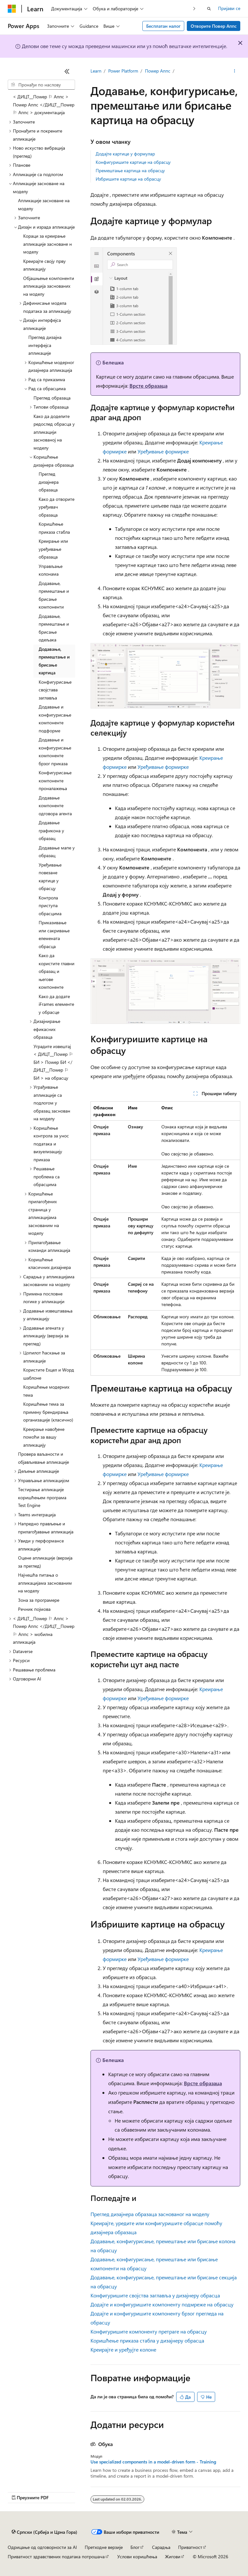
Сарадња (161, 2547)
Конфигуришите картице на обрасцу (133, 162)
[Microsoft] (12, 9)
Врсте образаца (148, 385)
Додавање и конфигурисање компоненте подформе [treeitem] (55, 719)
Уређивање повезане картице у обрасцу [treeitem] (50, 877)
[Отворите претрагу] (209, 9)
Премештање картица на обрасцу (130, 170)
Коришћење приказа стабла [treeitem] (54, 528)
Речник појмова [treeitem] (34, 1609)
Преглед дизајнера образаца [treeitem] (49, 482)
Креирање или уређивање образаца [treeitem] (53, 549)
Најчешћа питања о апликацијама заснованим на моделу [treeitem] (45, 1583)
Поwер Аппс (158, 71)
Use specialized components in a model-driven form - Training (153, 2462)
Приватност (190, 2547)
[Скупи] (67, 71)
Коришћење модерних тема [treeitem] (46, 1391)
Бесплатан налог (163, 26)
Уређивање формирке (163, 451)
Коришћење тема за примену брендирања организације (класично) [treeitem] (48, 1412)
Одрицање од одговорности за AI (42, 2547)
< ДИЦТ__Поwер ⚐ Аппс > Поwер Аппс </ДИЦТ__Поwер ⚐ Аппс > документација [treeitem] (43, 104)
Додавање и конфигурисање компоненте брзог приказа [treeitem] (55, 752)
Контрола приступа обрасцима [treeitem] (50, 905)
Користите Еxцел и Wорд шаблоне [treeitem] (48, 1374)
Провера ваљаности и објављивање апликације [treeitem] (43, 1458)
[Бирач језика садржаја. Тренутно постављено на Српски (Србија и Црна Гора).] (44, 2532)
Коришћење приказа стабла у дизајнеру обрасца (147, 2340)
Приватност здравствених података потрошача (56, 2556)
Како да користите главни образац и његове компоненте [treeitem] (56, 971)
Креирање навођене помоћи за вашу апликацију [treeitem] (43, 1437)
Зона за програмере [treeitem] (38, 1600)
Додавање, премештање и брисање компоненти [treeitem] (54, 595)
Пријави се (229, 8)
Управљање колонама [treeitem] (50, 570)
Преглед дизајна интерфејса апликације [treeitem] (45, 345)
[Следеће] (194, 8)
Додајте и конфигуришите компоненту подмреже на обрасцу (162, 2304)
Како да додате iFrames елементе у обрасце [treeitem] (56, 1004)
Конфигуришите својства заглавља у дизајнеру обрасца (155, 2295)
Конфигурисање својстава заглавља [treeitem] (55, 690)
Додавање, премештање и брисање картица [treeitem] (54, 661)
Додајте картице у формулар (125, 154)
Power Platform (123, 71)
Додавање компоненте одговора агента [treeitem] (55, 806)
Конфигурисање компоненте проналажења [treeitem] (55, 780)
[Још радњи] (234, 71)
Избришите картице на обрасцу (128, 179)
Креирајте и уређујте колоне (123, 2349)
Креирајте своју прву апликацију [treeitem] (44, 265)
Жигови (172, 2556)
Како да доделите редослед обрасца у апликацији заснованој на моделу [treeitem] (54, 432)
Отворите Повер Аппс (214, 26)
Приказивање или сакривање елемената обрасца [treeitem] (54, 934)
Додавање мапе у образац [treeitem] (57, 852)
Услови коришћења (137, 2556)
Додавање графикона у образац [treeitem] (51, 830)
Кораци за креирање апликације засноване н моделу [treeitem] (47, 244)
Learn (96, 71)
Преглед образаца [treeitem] (52, 398)
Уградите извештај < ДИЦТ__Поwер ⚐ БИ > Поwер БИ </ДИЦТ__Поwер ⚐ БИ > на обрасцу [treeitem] (53, 1062)
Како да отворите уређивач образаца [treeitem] (56, 507)
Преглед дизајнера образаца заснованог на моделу (150, 2214)
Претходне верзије (104, 2547)
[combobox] (41, 85)
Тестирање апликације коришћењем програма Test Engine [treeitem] (42, 1497)
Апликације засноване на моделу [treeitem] (44, 204)
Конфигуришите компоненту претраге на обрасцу (149, 2331)
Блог (134, 2547)
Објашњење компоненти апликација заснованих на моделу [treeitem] (48, 286)
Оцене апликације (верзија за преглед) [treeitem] (45, 1562)
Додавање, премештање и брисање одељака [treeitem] (54, 628)
